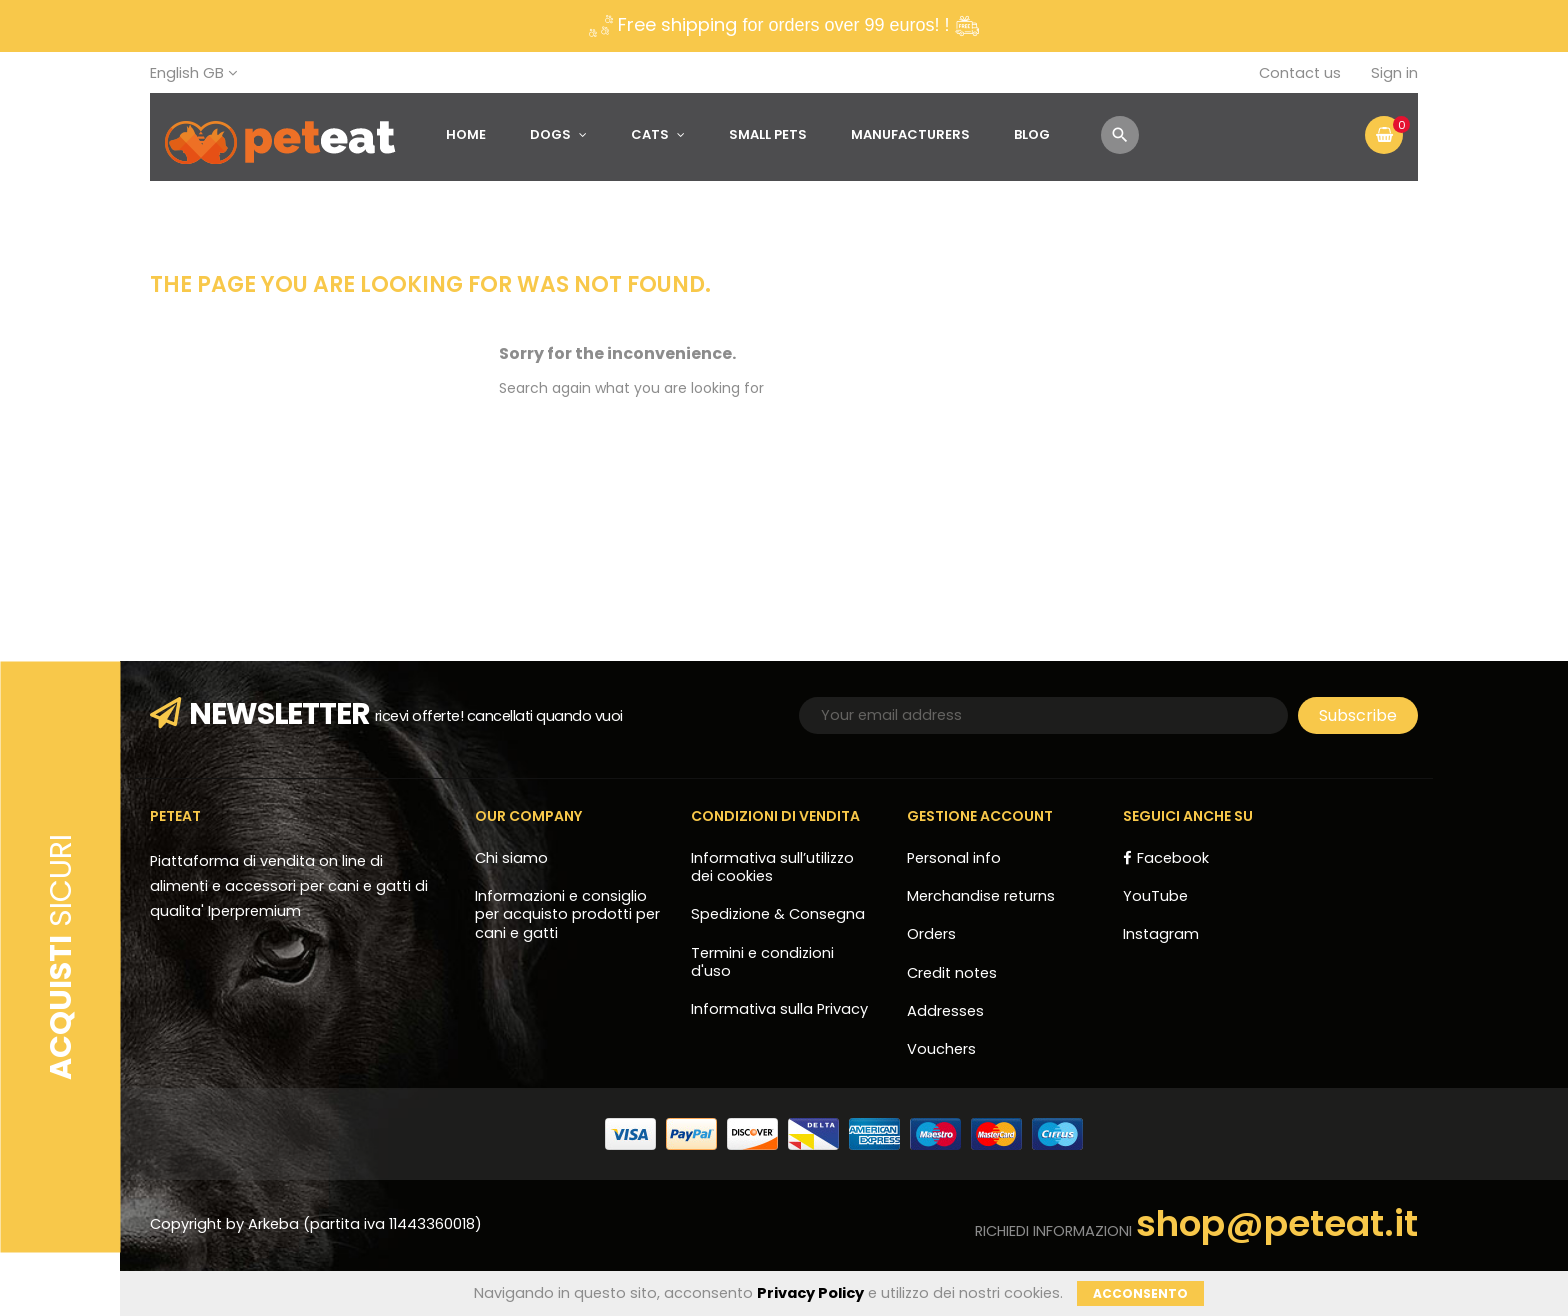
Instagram (1161, 934)
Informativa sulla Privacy (779, 1009)
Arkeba (275, 1224)
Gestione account (980, 816)
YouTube (1155, 896)
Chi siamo (511, 858)
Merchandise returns (981, 896)
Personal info (954, 858)
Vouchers (941, 1049)
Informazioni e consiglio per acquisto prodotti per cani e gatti (567, 914)
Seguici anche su (1188, 816)
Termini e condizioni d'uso (762, 962)
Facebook (1173, 858)
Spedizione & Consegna (778, 914)
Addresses (945, 1011)
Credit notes (952, 973)
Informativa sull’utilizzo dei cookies (772, 867)
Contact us (1300, 73)
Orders (931, 934)
